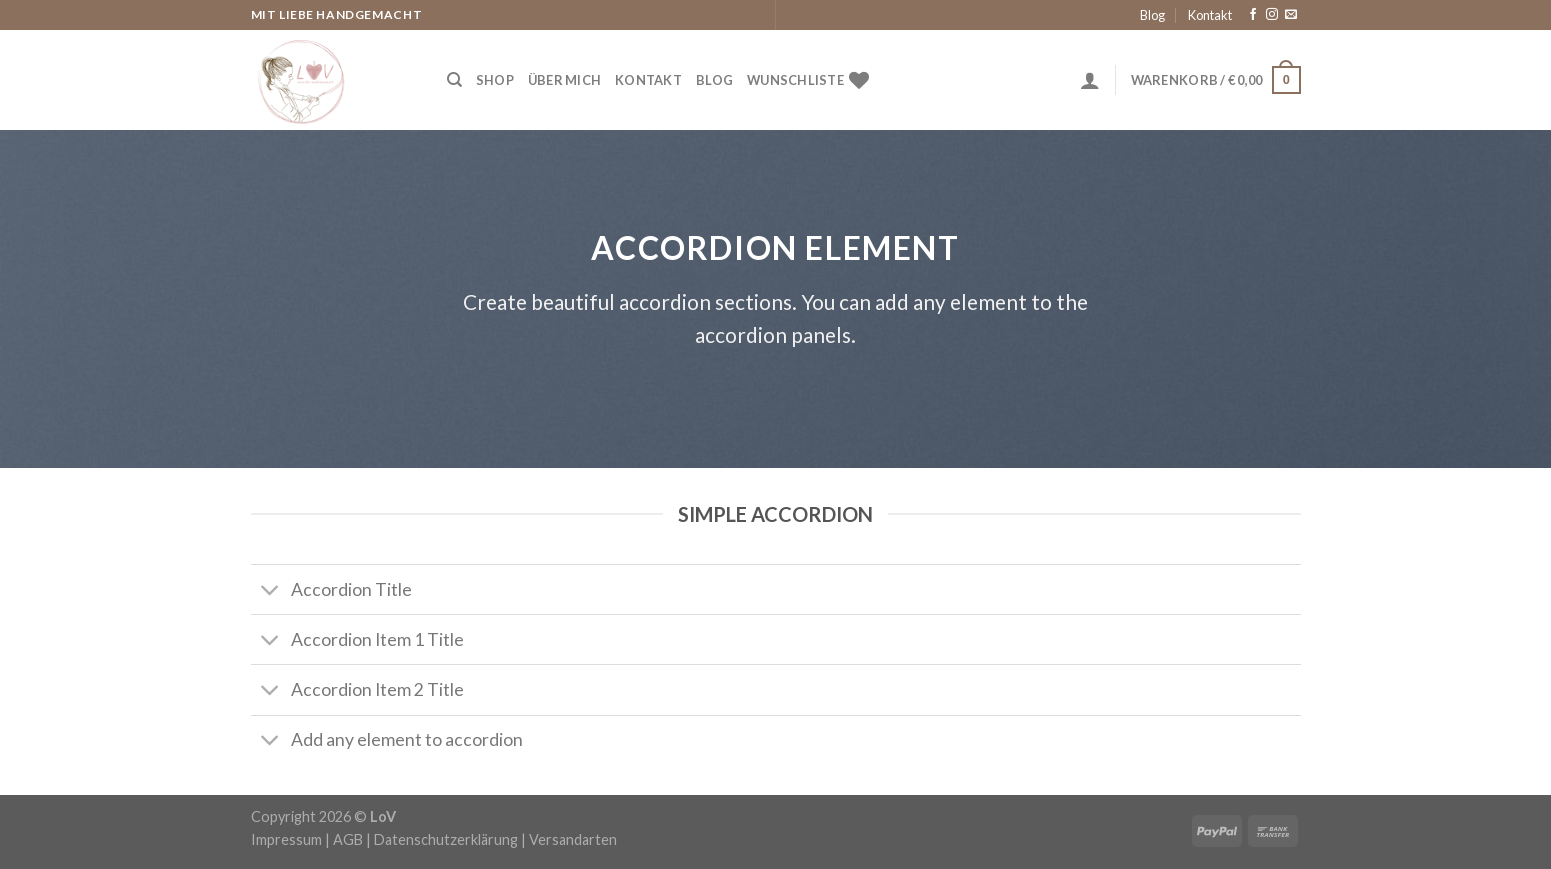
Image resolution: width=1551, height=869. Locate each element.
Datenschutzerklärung (446, 839)
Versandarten (573, 839)
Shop (495, 80)
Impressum (286, 839)
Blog (1152, 15)
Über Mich (564, 80)
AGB (348, 839)
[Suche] (454, 80)
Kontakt (1210, 15)
